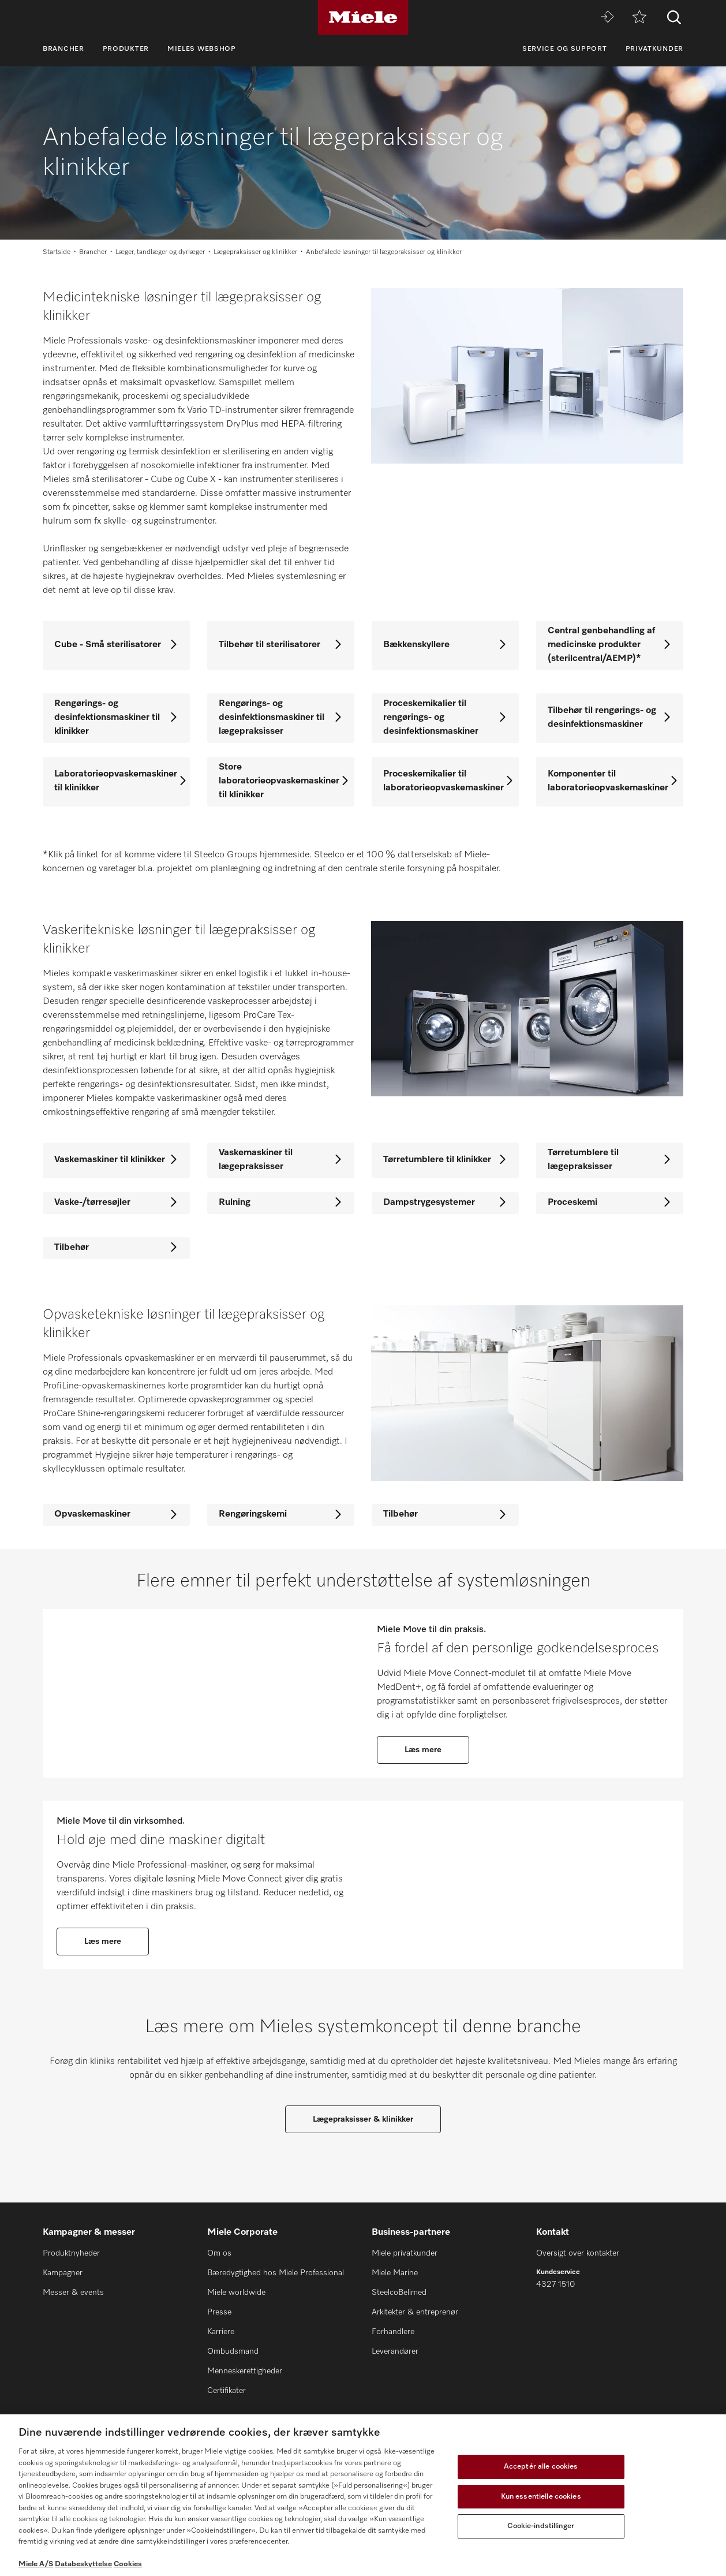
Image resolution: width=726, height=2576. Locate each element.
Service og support (564, 49)
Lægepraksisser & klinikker (363, 2143)
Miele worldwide (236, 2293)
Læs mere (423, 1756)
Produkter (126, 49)
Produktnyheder (71, 2254)
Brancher (63, 49)
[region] (363, 2495)
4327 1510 (555, 2285)
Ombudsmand (233, 2352)
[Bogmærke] (639, 17)
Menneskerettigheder (244, 2372)
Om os (219, 2254)
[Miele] (363, 17)
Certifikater (226, 2391)
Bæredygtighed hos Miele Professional (275, 2273)
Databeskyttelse (83, 2564)
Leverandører (395, 2352)
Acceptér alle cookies (541, 2466)
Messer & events (73, 2293)
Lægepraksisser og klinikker (255, 252)
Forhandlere (393, 2332)
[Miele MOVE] (607, 17)
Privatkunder (654, 49)
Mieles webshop (201, 49)
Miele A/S (35, 2564)
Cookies (128, 2564)
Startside (56, 252)
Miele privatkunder (404, 2254)
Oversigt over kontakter (577, 2254)
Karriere (220, 2332)
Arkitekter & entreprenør (415, 2313)
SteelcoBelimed (399, 2293)
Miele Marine (395, 2273)
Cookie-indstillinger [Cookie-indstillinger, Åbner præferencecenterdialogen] (540, 2526)
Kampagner (63, 2273)
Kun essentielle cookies (541, 2496)
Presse (219, 2313)
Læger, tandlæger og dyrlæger (160, 252)
